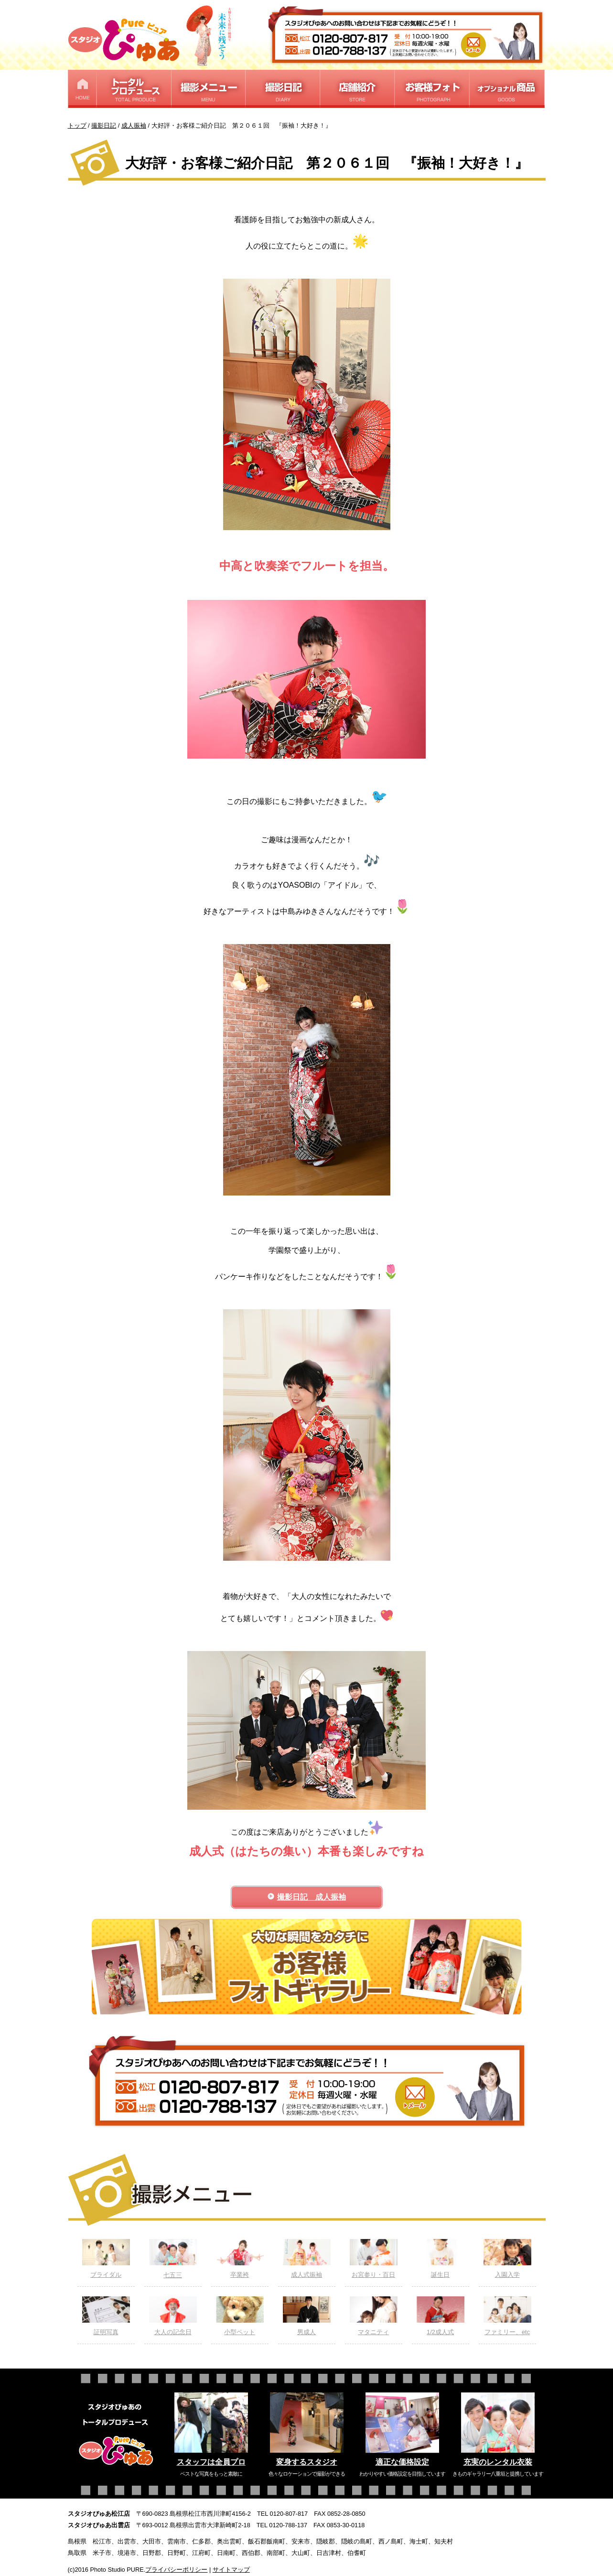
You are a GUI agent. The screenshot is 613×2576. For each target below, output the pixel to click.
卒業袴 (240, 2258)
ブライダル (106, 2258)
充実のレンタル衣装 (497, 2462)
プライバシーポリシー (176, 2569)
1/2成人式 (440, 2316)
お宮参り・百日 (374, 2258)
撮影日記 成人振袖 (311, 1897)
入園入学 (507, 2258)
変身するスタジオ (306, 2462)
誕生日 (440, 2258)
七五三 (173, 2259)
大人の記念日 (173, 2316)
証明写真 (106, 2316)
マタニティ (374, 2316)
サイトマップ (231, 2569)
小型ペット (240, 2316)
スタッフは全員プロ (211, 2462)
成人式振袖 (307, 2258)
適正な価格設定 (402, 2462)
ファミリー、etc (507, 2316)
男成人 (307, 2316)
